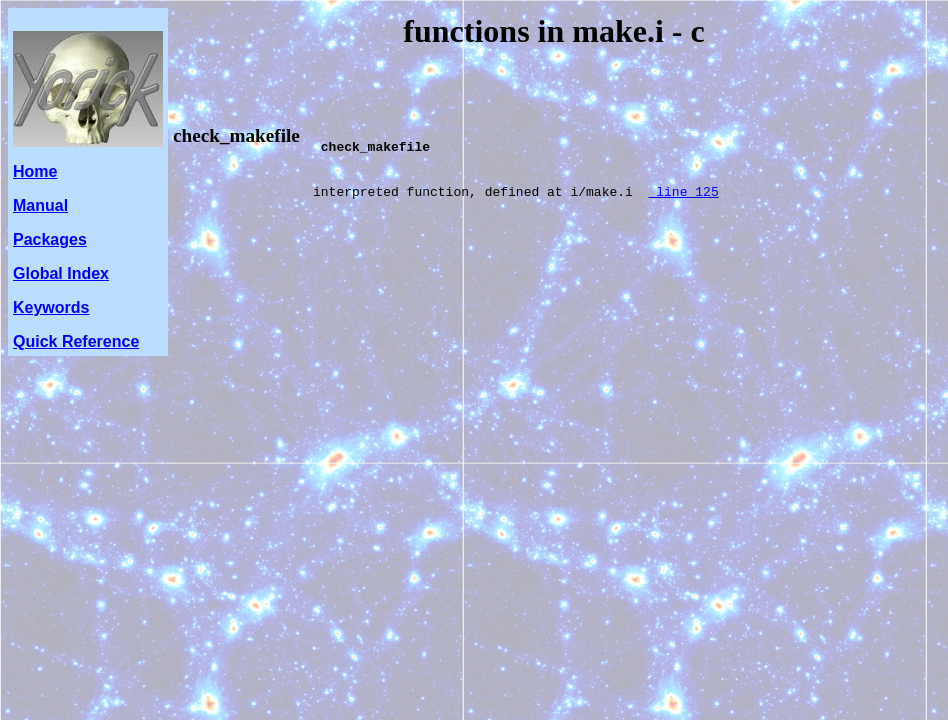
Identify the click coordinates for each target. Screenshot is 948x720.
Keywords (51, 307)
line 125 (683, 206)
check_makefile (236, 135)
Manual (40, 205)
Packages (50, 239)
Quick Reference (76, 341)
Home (35, 171)
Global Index (61, 273)
